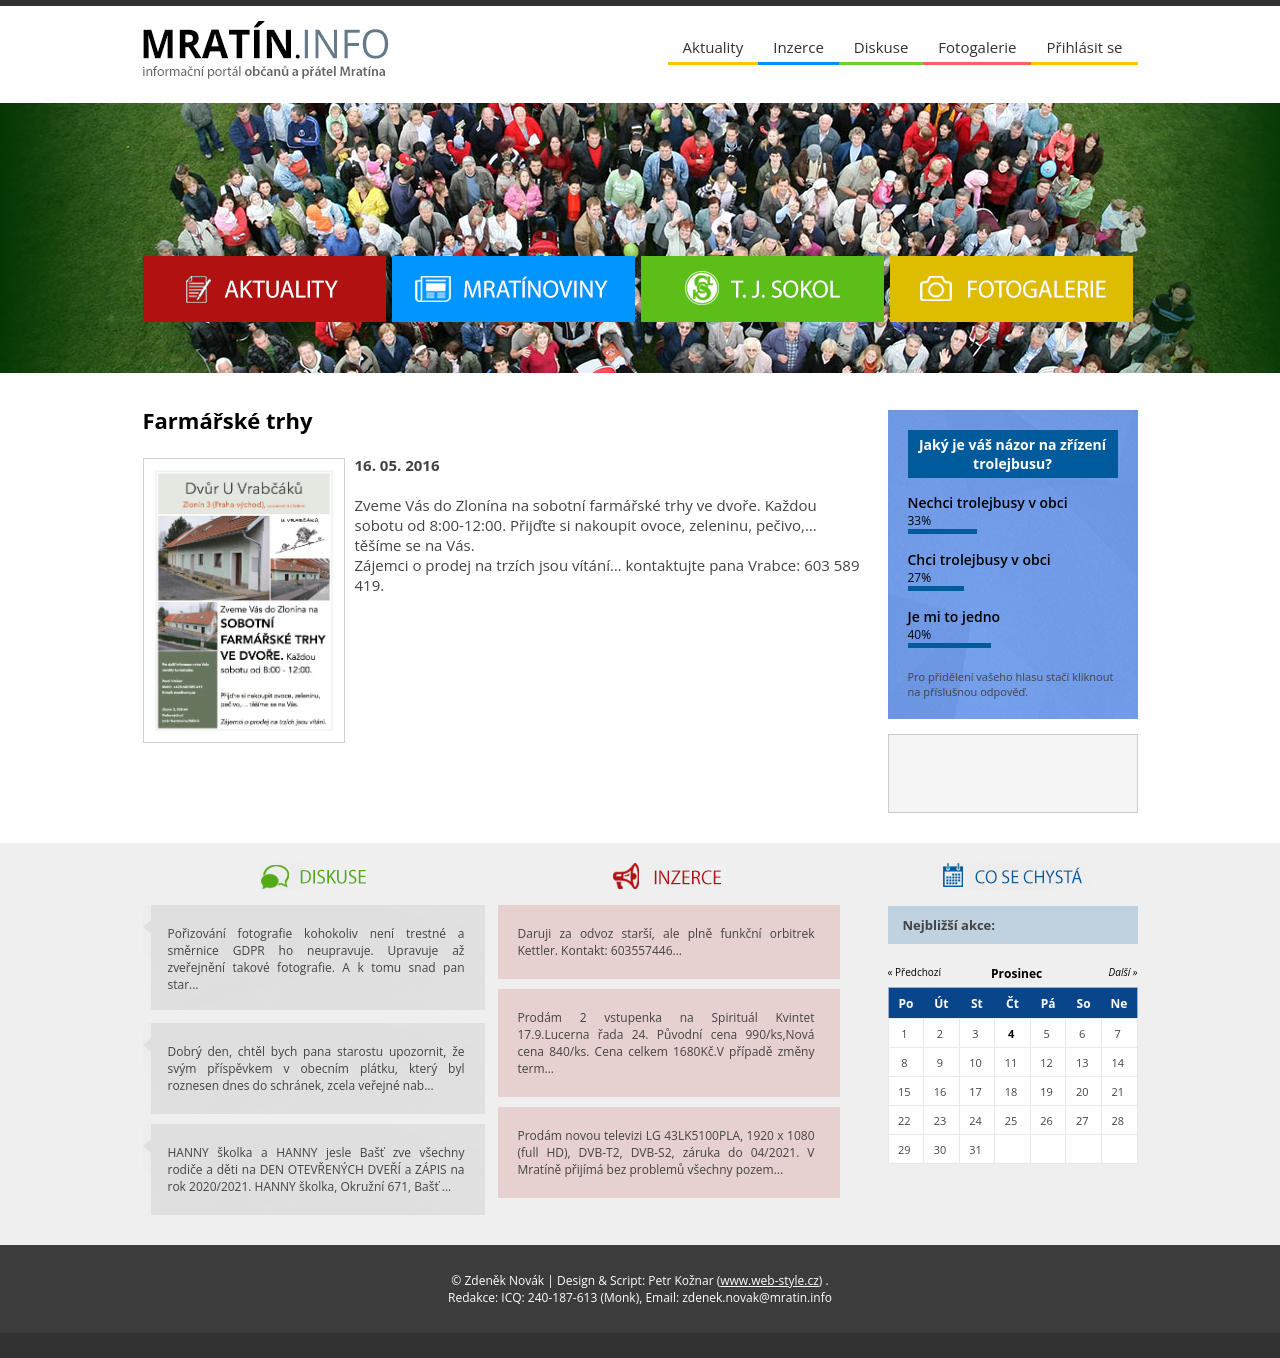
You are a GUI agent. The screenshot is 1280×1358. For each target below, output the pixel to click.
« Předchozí (915, 972)
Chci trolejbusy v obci (979, 559)
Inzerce (798, 47)
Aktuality (713, 47)
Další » (1123, 972)
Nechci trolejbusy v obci (988, 502)
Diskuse (881, 47)
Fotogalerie (977, 47)
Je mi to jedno (954, 616)
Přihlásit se (1084, 47)
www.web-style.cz (769, 1280)
